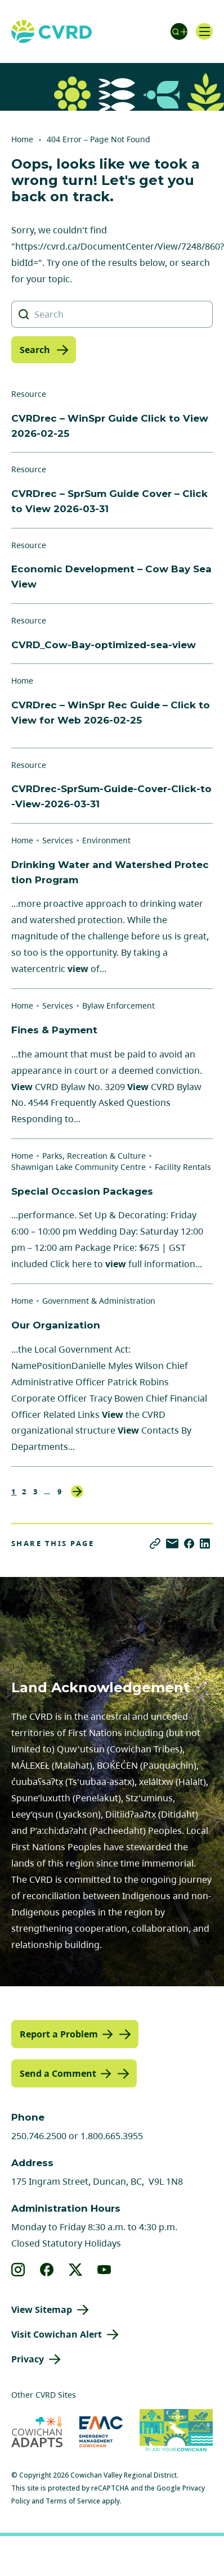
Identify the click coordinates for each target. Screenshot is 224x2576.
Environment (106, 840)
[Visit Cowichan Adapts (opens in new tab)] (36, 2431)
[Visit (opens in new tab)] (176, 2432)
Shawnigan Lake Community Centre (78, 1167)
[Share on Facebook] (189, 1543)
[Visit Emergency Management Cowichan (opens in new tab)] (101, 2431)
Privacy (27, 2359)
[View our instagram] (18, 2269)
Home (22, 139)
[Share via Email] (172, 1543)
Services (57, 840)
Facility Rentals (183, 1167)
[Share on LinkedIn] (205, 1543)
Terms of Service (73, 2501)
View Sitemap (41, 2309)
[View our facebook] (47, 2269)
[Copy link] (155, 1543)
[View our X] (76, 2269)
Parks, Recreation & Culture (94, 1155)
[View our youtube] (104, 2269)
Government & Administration (98, 1300)
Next (77, 1491)
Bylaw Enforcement (118, 1005)
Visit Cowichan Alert (56, 2334)
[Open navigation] (204, 31)
